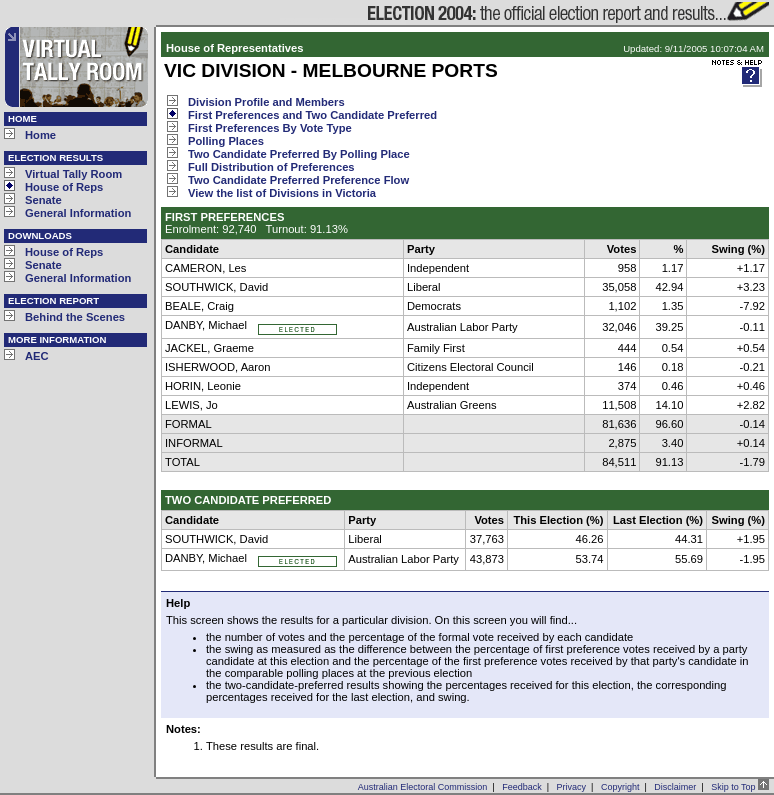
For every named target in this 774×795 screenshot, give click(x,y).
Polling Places (226, 141)
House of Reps (64, 187)
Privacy (572, 787)
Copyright (620, 787)
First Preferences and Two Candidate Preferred (312, 115)
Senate (43, 200)
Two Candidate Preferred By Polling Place (299, 154)
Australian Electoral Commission (423, 787)
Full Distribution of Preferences (271, 167)
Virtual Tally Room (73, 174)
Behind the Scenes (75, 317)
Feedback (522, 787)
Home (40, 135)
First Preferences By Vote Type (270, 128)
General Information (78, 213)
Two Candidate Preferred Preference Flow (298, 180)
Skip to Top (740, 787)
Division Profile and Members (266, 102)
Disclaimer (675, 787)
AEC (37, 356)
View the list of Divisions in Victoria (282, 193)
